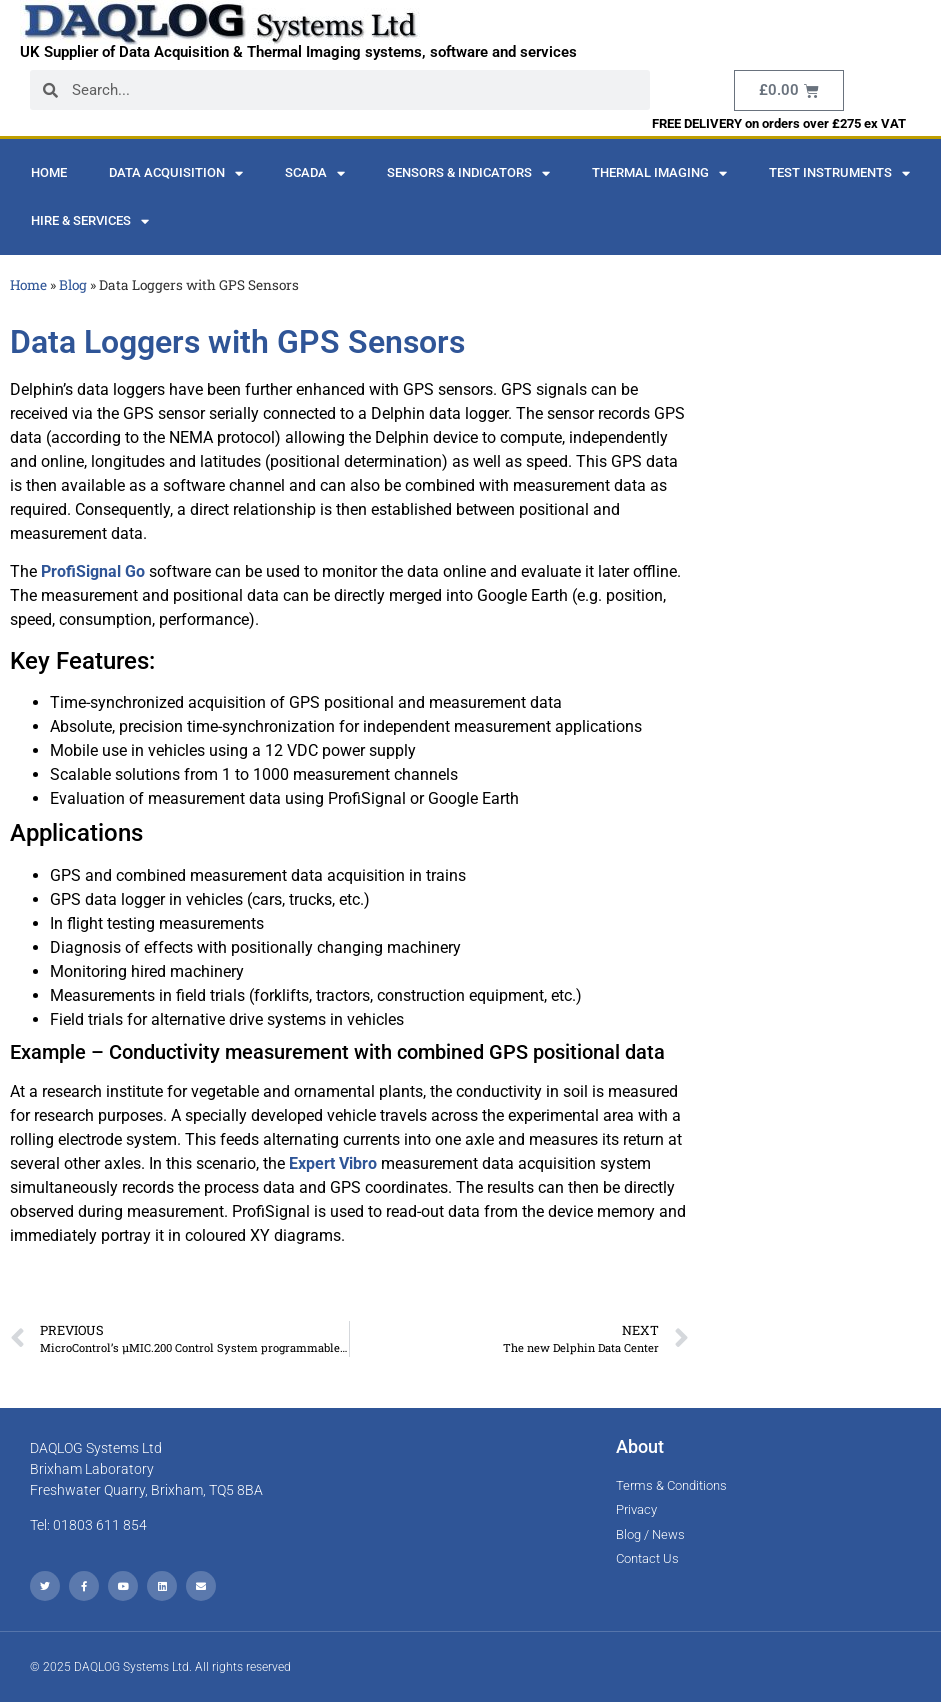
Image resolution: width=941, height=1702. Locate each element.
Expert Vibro (333, 1163)
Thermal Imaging (659, 173)
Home (49, 172)
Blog (73, 285)
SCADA (315, 173)
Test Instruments (839, 173)
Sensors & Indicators (468, 173)
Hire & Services (90, 221)
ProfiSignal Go (93, 571)
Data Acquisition (176, 173)
